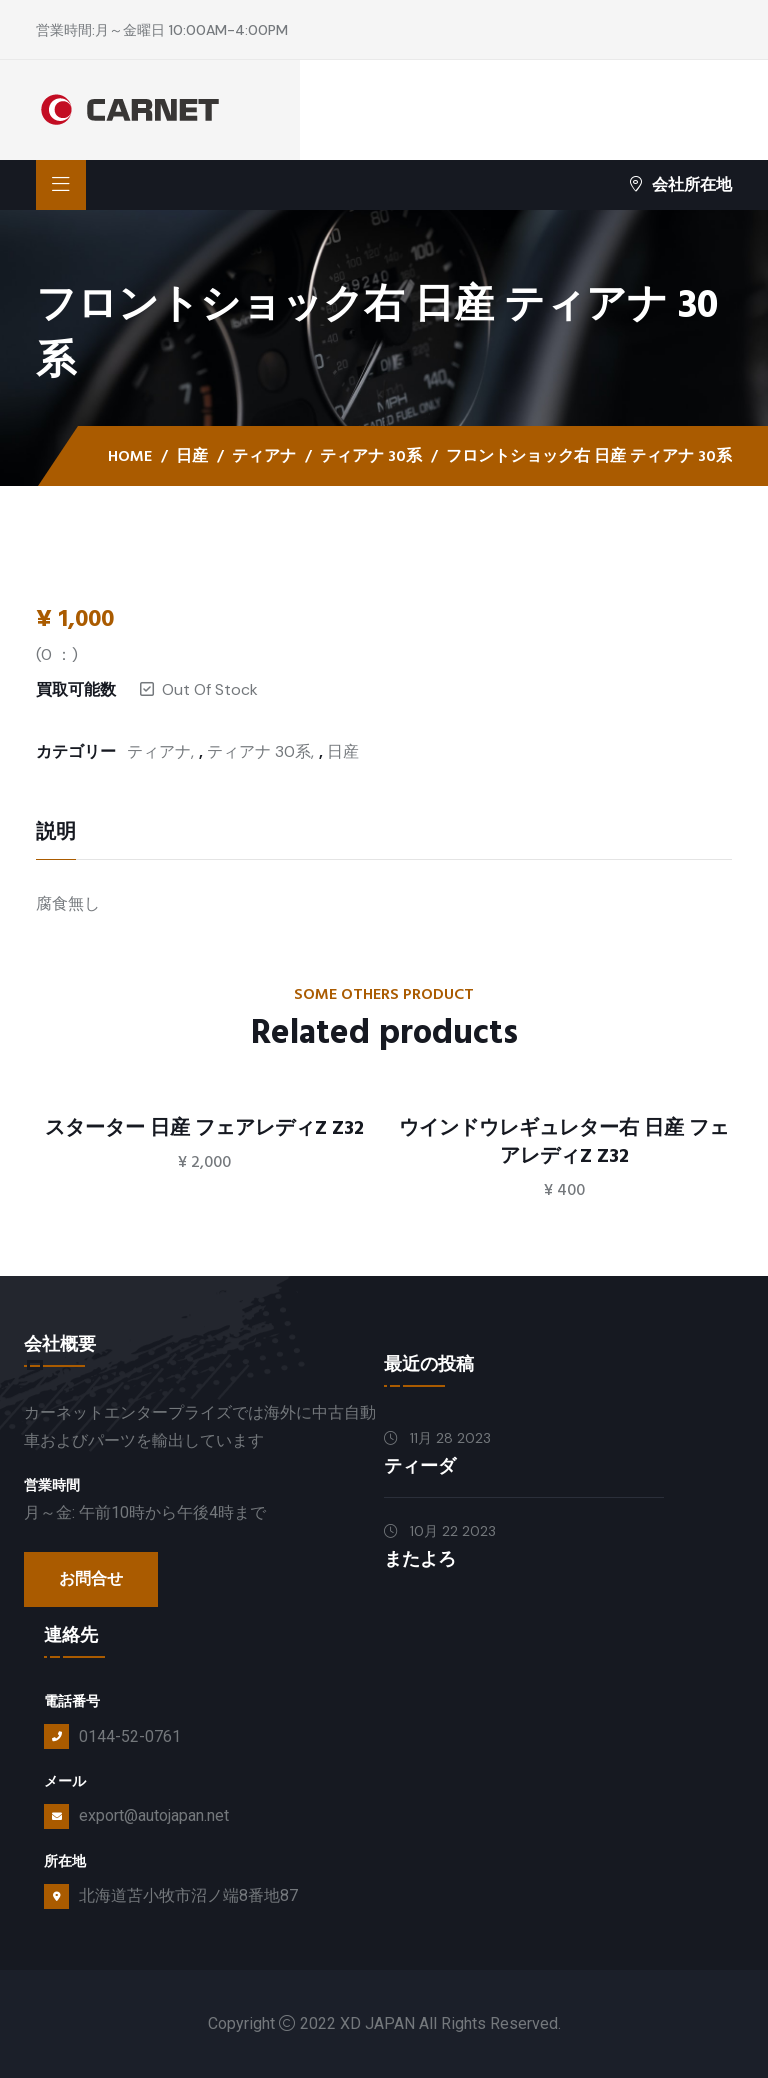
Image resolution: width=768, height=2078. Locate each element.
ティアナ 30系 (371, 456)
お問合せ (91, 1579)
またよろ (420, 1559)
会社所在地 (681, 184)
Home (130, 456)
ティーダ (420, 1466)
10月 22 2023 (440, 1531)
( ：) (57, 654)
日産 (192, 456)
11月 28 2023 (437, 1438)
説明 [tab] (56, 834)
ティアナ (264, 456)
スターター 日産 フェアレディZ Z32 (204, 1128)
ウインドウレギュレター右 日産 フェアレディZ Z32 (564, 1142)
